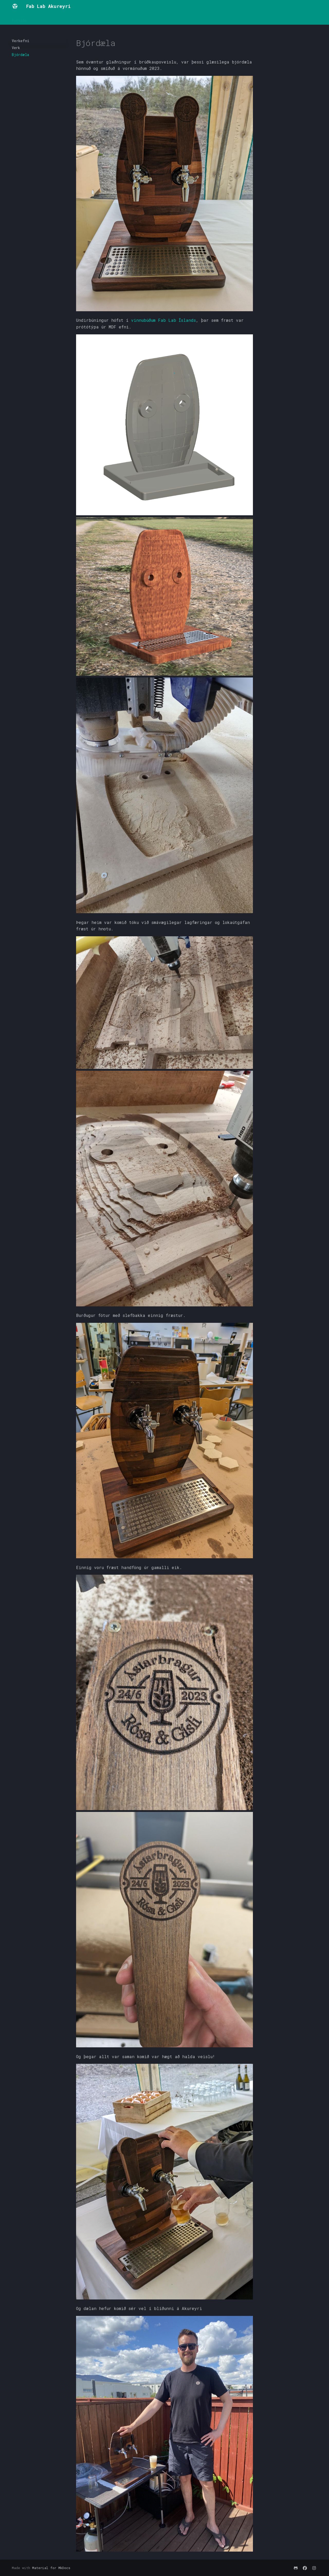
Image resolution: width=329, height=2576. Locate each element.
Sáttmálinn (64, 18)
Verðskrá (89, 18)
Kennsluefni (185, 18)
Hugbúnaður (134, 18)
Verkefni (252, 18)
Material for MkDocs (51, 2568)
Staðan (273, 18)
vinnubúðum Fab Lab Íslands (163, 320)
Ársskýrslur (214, 18)
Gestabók (159, 18)
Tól (235, 18)
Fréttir (40, 18)
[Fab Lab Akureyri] (15, 6)
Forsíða (19, 18)
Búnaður (111, 18)
